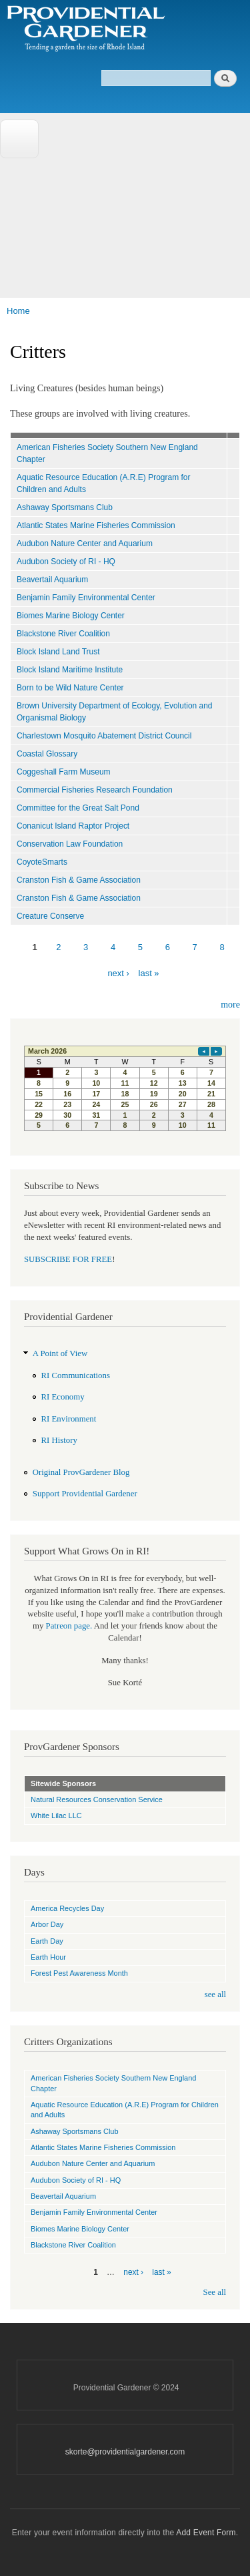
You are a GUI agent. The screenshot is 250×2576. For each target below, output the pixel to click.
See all (214, 2292)
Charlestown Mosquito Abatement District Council (104, 735)
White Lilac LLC (56, 1815)
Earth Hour (48, 1957)
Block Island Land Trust (58, 651)
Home (18, 311)
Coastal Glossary (47, 754)
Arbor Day (47, 1924)
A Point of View (60, 1353)
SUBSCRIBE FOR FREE (68, 1259)
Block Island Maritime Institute (70, 669)
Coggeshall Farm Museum (64, 772)
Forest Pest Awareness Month (79, 1973)
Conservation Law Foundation (70, 844)
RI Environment (69, 1419)
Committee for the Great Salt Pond (78, 808)
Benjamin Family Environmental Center (86, 597)
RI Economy (63, 1397)
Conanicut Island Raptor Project (73, 826)
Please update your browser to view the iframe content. (125, 1088)
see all (215, 1994)
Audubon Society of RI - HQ (66, 561)
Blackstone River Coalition (63, 633)
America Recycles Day (67, 1908)
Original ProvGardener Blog (81, 1472)
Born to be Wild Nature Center (70, 687)
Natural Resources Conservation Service (97, 1799)
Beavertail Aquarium (52, 579)
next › (118, 973)
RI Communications (75, 1375)
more (230, 1005)
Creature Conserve (50, 916)
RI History (59, 1440)
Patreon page (68, 1626)
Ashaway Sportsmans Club (65, 507)
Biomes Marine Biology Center (71, 615)
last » (149, 973)
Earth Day (47, 1941)
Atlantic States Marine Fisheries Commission (96, 525)
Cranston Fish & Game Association (79, 880)
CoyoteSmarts (42, 862)
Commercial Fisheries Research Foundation (95, 790)
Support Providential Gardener (85, 1493)
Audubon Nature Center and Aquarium (85, 543)
